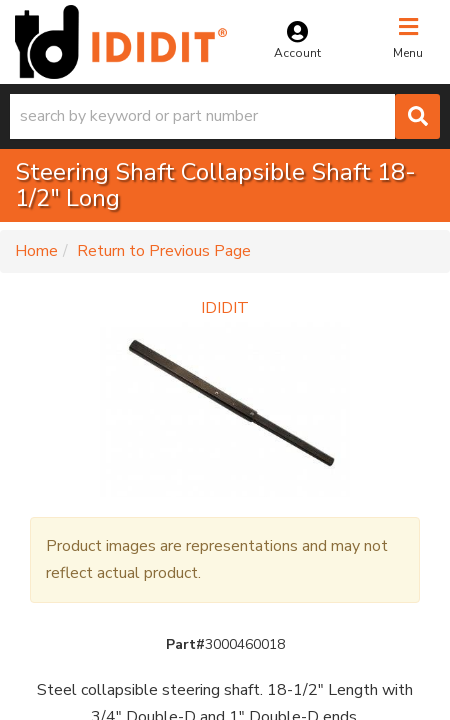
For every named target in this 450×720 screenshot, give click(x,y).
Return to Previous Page (164, 251)
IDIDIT (225, 308)
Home (36, 251)
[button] (225, 116)
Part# (185, 644)
